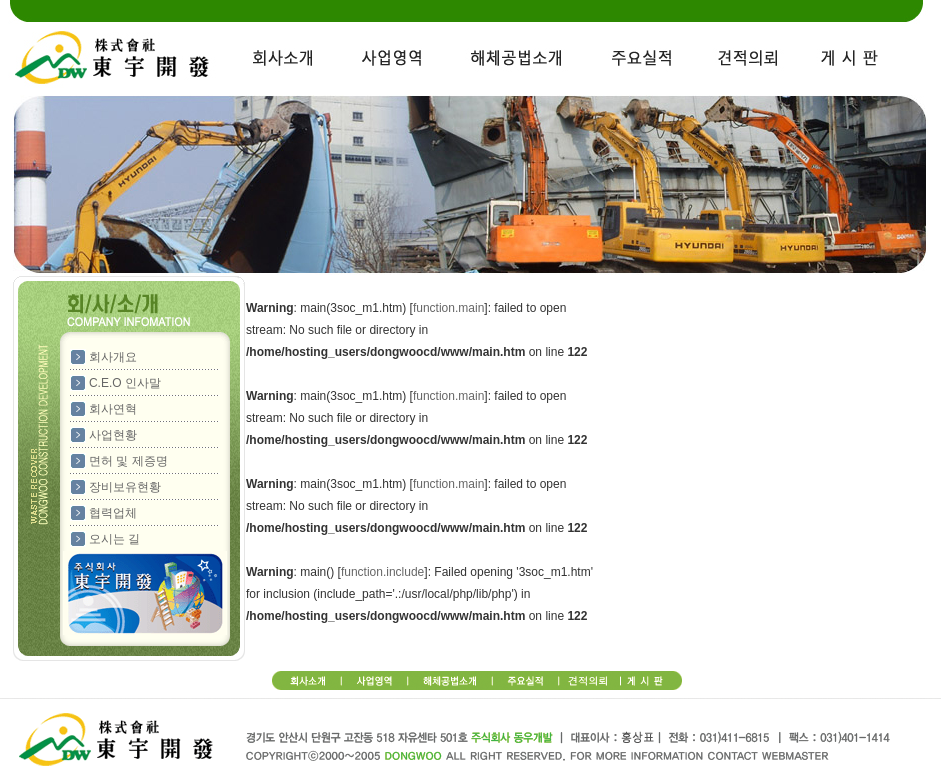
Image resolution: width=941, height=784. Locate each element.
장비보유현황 (125, 487)
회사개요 (113, 357)
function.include (382, 572)
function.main (448, 308)
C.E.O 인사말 (125, 383)
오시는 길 (114, 539)
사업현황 (113, 435)
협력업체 (113, 513)
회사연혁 (113, 409)
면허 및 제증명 (128, 461)
